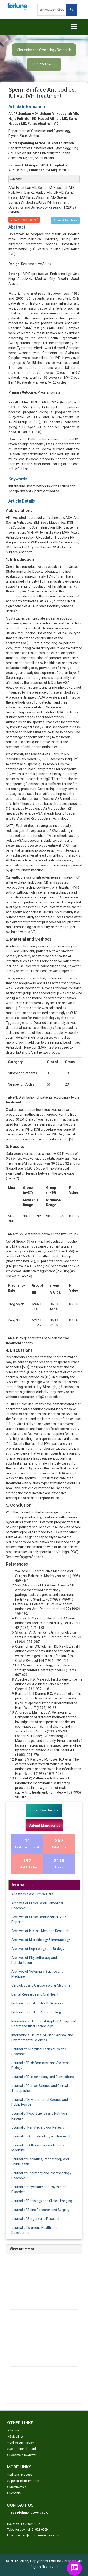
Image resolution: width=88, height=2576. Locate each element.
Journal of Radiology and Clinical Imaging (41, 2201)
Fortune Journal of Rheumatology (36, 2012)
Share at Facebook (65, 220)
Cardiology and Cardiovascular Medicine (40, 1985)
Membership (17, 2487)
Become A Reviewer (21, 2455)
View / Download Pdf (24, 219)
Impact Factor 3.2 (44, 1810)
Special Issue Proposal (23, 2481)
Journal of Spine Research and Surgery (40, 2210)
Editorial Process (19, 2474)
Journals (14, 2430)
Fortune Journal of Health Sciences (37, 2003)
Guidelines (15, 2436)
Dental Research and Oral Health (35, 1994)
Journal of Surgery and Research (35, 2219)
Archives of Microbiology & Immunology (40, 1940)
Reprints (14, 2493)
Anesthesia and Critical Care (32, 1894)
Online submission (20, 2442)
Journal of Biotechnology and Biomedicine (42, 2077)
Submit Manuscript (44, 1825)
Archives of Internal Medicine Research (40, 1931)
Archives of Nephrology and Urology (37, 1949)
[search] (52, 9)
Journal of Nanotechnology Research (38, 2127)
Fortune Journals (62, 2561)
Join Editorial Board (21, 2449)
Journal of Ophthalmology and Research (41, 2136)
